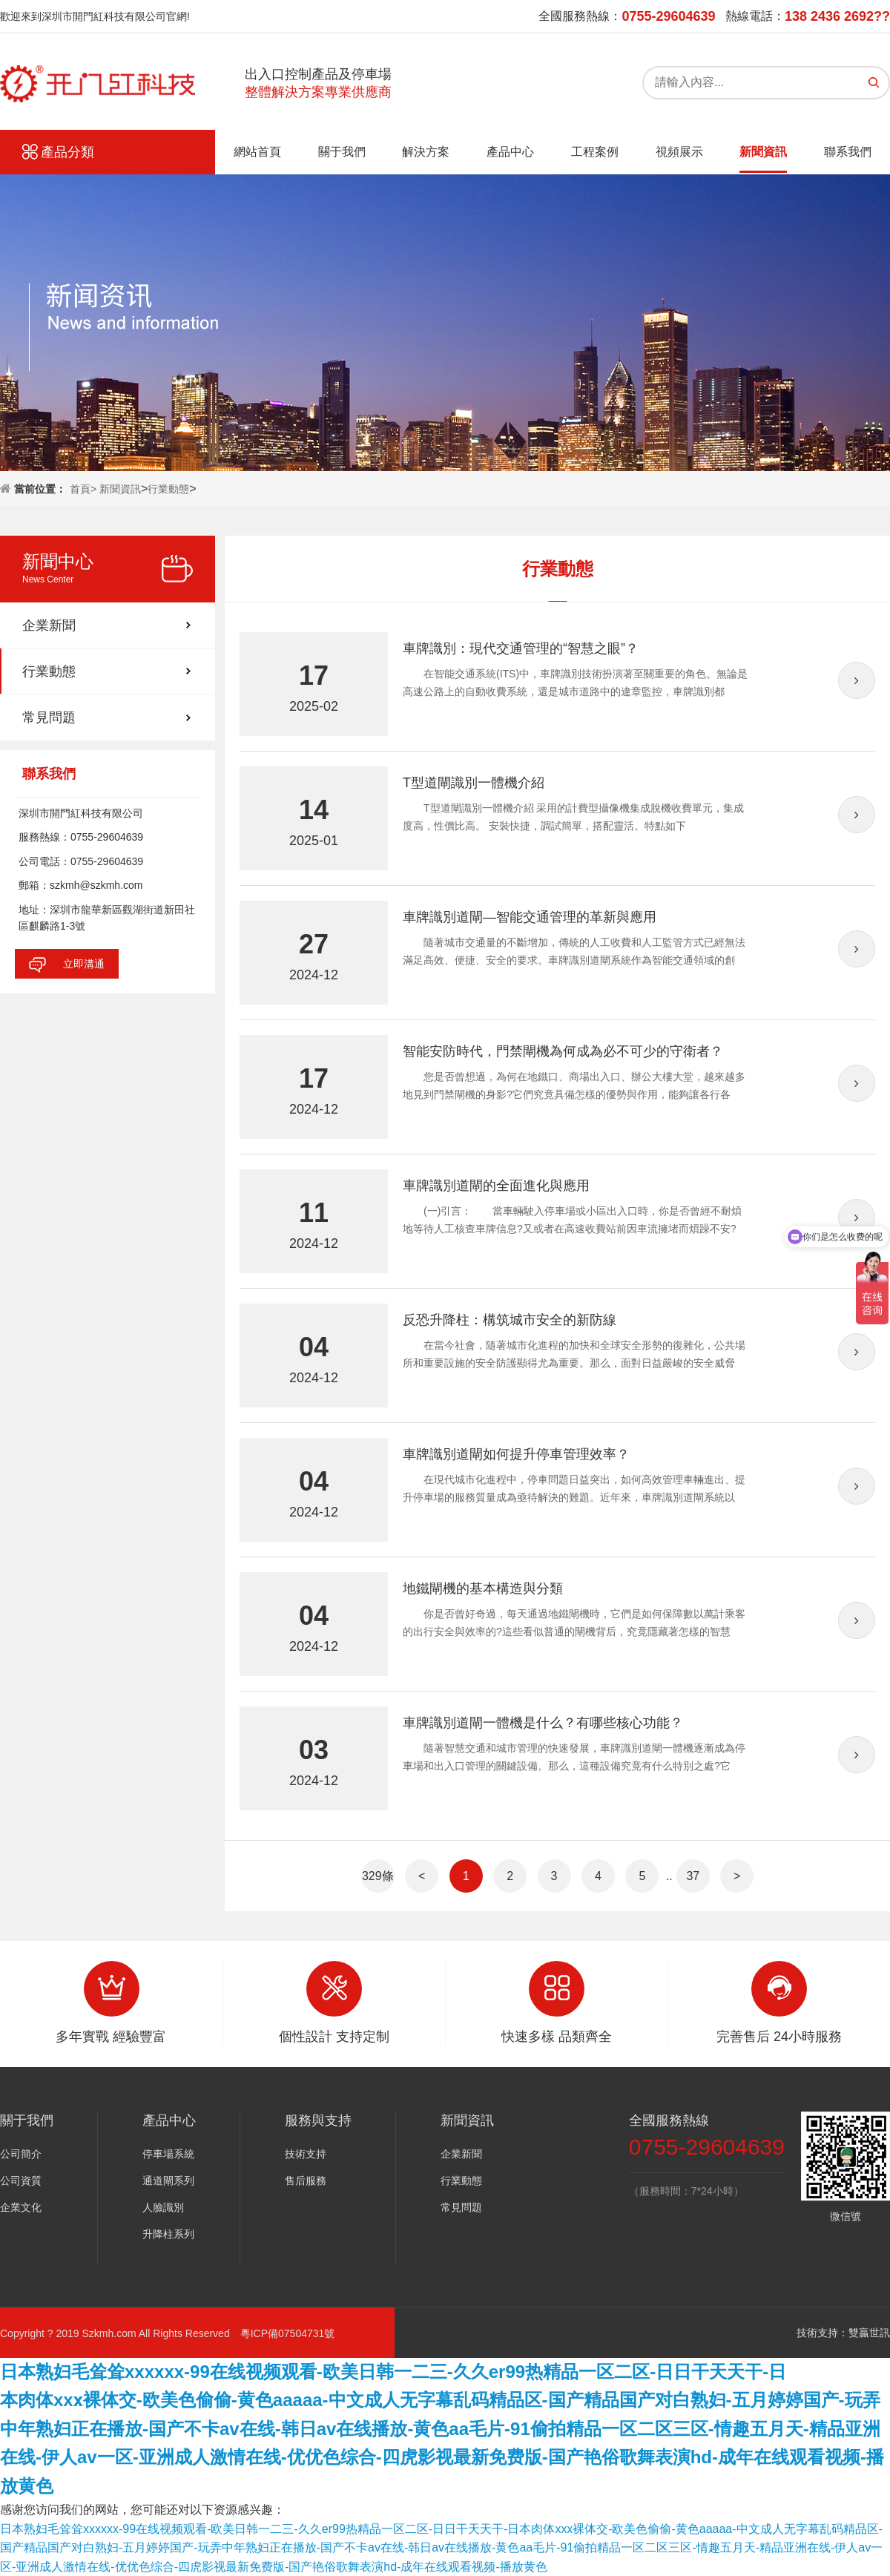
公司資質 (21, 2180)
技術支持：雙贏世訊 (843, 2333)
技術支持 (305, 2154)
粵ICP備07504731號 (287, 2333)
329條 (378, 1876)
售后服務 (305, 2180)
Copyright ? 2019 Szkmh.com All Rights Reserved (120, 2333)
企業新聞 (49, 625)
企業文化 (21, 2207)
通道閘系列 (168, 2180)
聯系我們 (847, 151)
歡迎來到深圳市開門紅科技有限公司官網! (95, 16)
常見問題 (49, 717)
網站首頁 (257, 151)
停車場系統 (168, 2154)
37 (692, 1876)
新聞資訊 (763, 151)
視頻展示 (679, 151)
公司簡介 (21, 2154)
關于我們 (342, 151)
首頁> (84, 489)
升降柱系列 (168, 2234)
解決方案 (425, 151)
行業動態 (168, 489)
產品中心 (510, 151)
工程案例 (595, 151)
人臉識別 (163, 2207)
